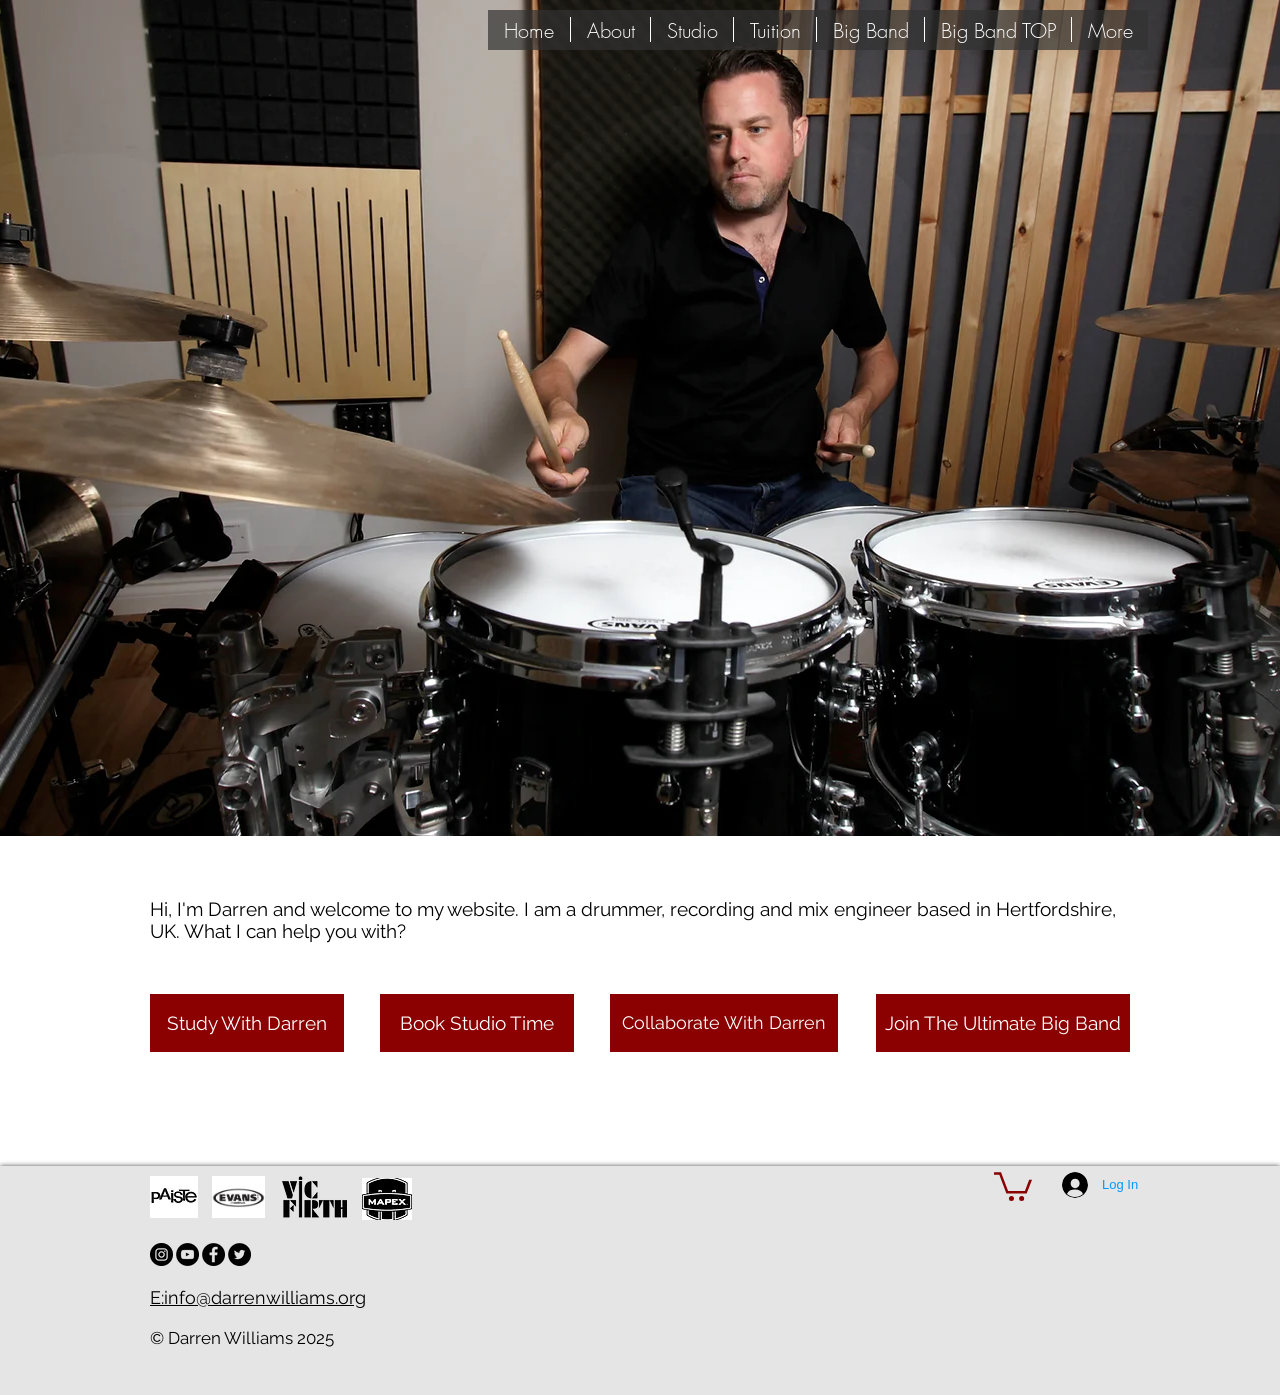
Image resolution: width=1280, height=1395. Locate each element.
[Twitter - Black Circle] (239, 1254)
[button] (1013, 1185)
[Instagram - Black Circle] (161, 1254)
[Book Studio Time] (477, 1023)
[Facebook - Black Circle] (213, 1254)
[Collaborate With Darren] (724, 1023)
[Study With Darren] (247, 1023)
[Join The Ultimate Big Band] (1003, 1023)
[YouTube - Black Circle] (187, 1254)
